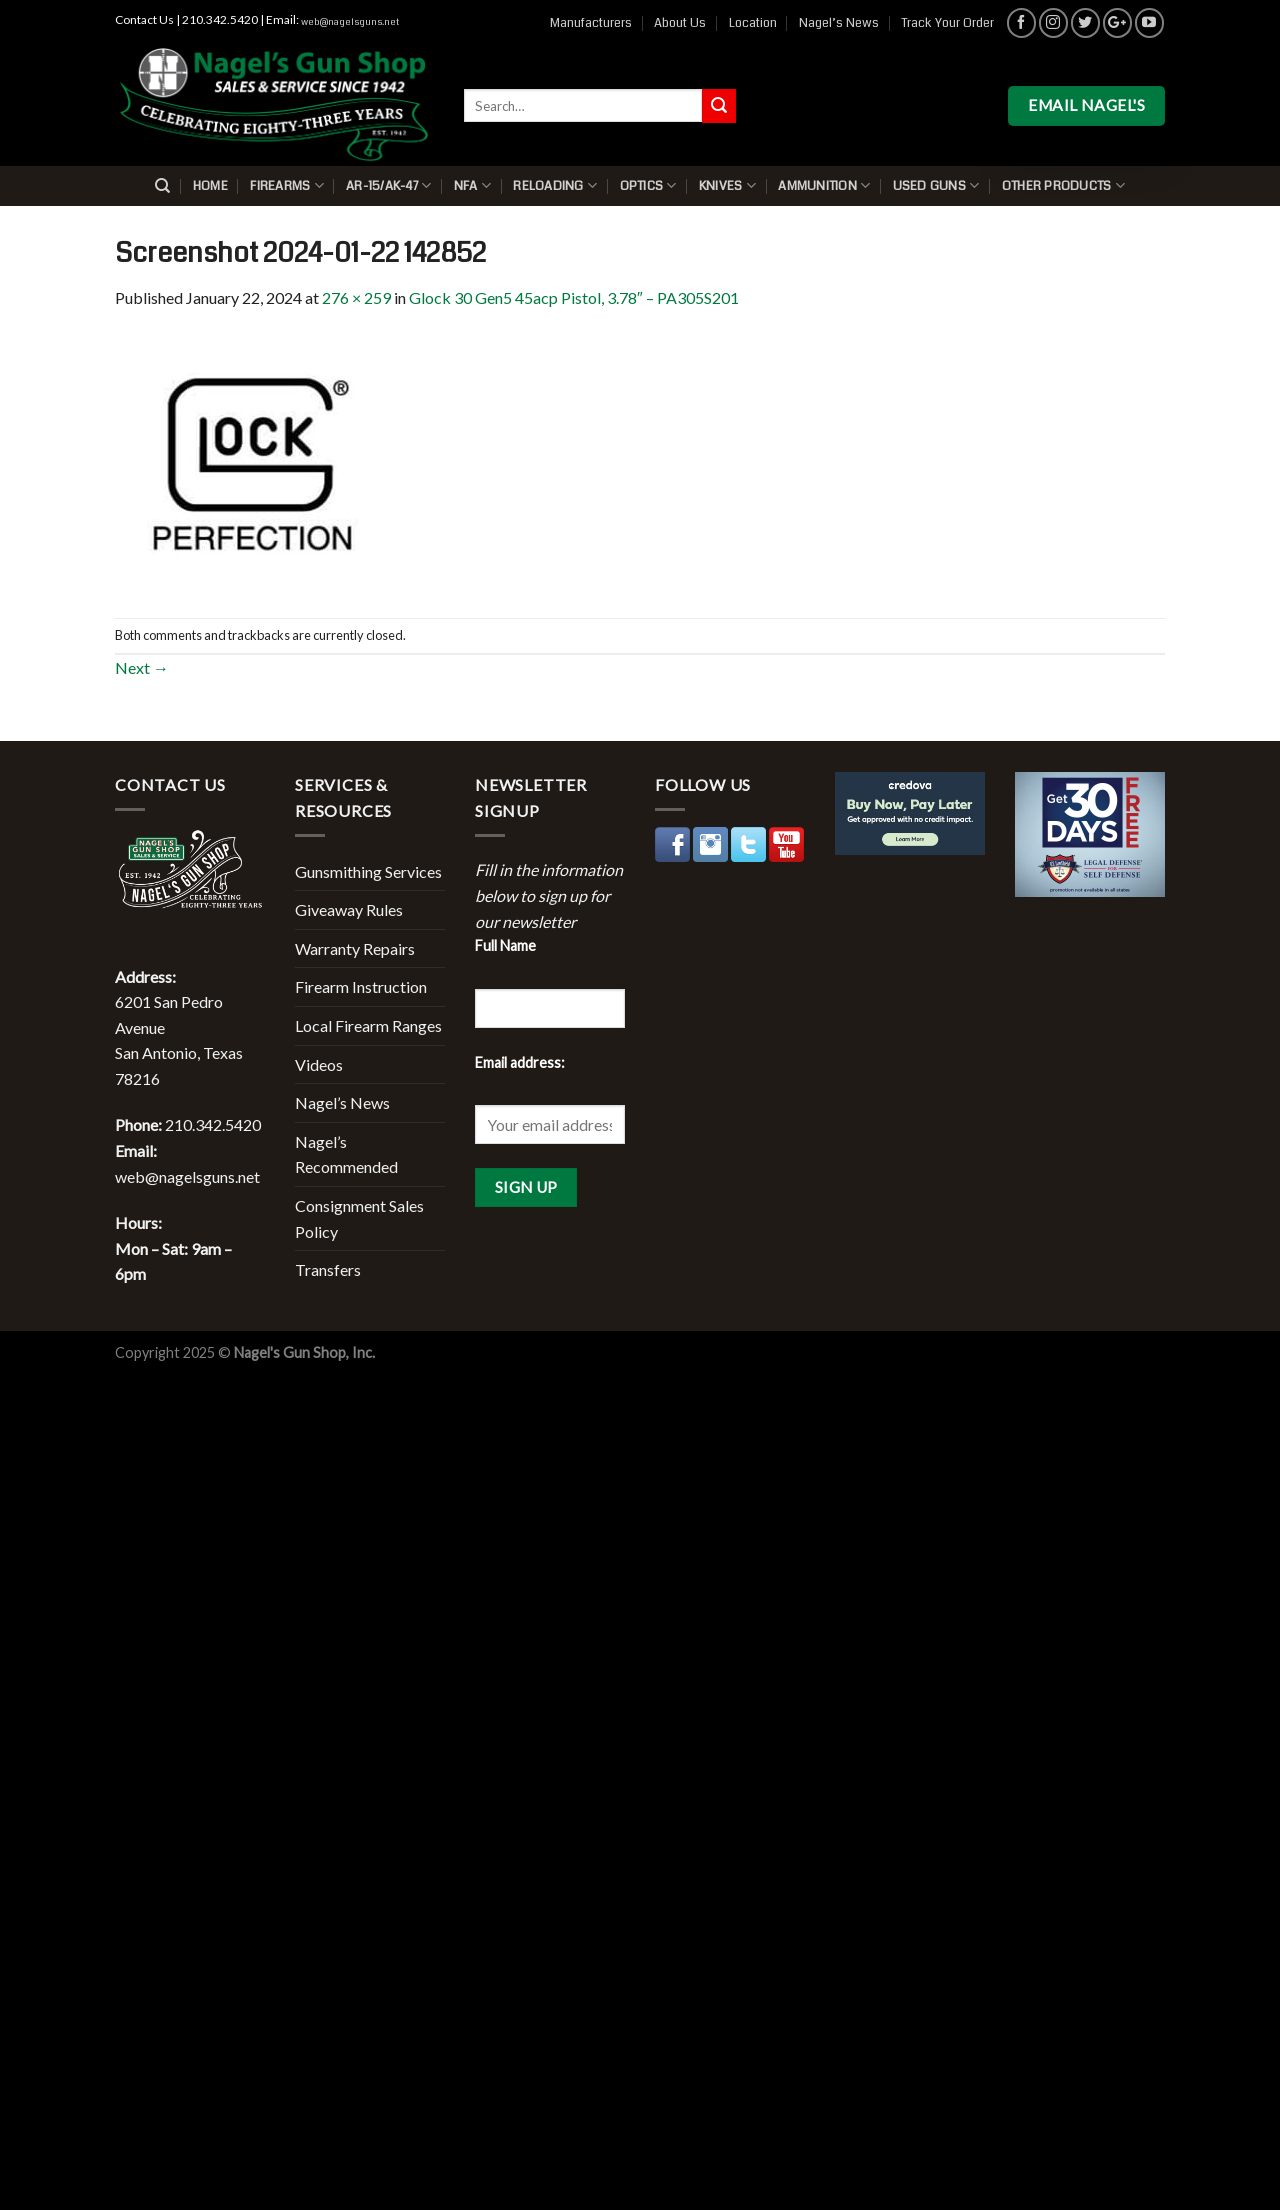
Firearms (287, 185)
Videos (319, 1064)
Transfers (328, 1269)
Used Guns (936, 185)
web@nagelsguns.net (350, 22)
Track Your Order (947, 23)
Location (753, 23)
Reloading (555, 185)
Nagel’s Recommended (346, 1154)
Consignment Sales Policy (359, 1218)
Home (210, 186)
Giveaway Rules (349, 909)
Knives (727, 185)
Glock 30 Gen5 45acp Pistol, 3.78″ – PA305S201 (574, 297)
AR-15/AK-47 (388, 185)
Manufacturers (591, 23)
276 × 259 (356, 297)
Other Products (1063, 185)
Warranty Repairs (355, 948)
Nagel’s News (839, 23)
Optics (648, 185)
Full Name (505, 945)
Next (142, 667)
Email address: (520, 1062)
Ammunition (824, 185)
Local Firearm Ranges (368, 1025)
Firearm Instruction (361, 986)
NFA (472, 185)
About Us (680, 23)
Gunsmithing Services (368, 871)
